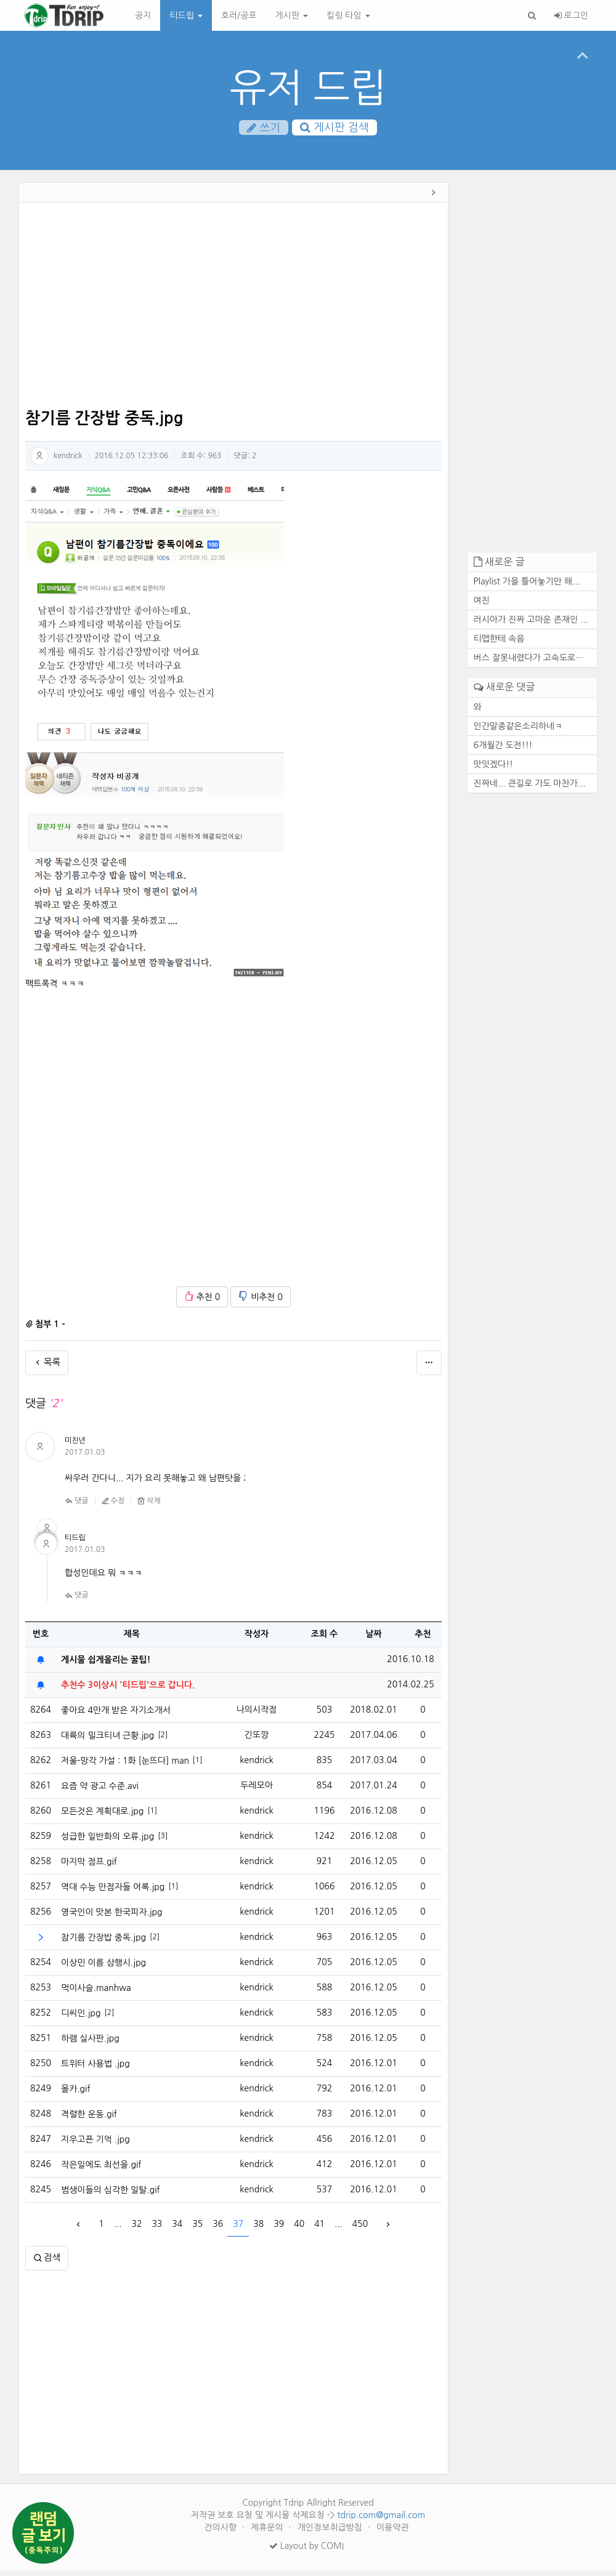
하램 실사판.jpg (90, 2044)
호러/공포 (239, 15)
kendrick (68, 461)
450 (360, 2230)
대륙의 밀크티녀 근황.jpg (107, 1741)
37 (238, 2230)
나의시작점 (257, 1715)
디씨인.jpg (80, 2018)
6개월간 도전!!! (503, 750)
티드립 (185, 15)
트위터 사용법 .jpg (95, 2069)
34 (177, 2230)
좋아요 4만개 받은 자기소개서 (116, 1715)
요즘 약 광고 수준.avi (100, 1791)
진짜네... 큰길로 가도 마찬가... (530, 789)
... (118, 2230)
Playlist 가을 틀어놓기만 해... (527, 587)
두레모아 (256, 1791)
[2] (163, 1741)
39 (279, 2230)
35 (197, 2230)
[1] (198, 1766)
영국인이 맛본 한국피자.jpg (111, 1917)
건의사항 (221, 2533)
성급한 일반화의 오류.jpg (107, 1842)
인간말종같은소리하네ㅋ (518, 731)
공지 (143, 15)
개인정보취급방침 (331, 2533)
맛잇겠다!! (494, 769)
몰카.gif (76, 2094)
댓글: (244, 461)
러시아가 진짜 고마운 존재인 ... (531, 625)
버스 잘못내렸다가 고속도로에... (533, 664)
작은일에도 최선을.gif (101, 2170)
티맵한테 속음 (499, 644)
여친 (482, 606)
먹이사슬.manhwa (96, 1993)
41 (319, 2230)
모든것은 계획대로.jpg (102, 1816)
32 (136, 2230)
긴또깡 (257, 1741)
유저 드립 (308, 87)
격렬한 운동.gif (89, 2119)
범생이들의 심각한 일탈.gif (110, 2195)
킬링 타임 (348, 15)
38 (258, 2230)
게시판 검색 (334, 128)
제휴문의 (268, 2533)
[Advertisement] (233, 313)
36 (218, 2230)
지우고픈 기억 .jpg (95, 2145)
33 (157, 2230)
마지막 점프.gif (89, 1867)
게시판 (291, 15)
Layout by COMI (306, 2551)
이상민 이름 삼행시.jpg (103, 1968)
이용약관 (392, 2533)
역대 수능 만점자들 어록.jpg (112, 1892)
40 (299, 2230)
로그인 (571, 15)
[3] (163, 1842)
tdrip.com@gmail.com (381, 2520)
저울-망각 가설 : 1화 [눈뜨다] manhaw (125, 1766)
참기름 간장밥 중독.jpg (103, 1943)
